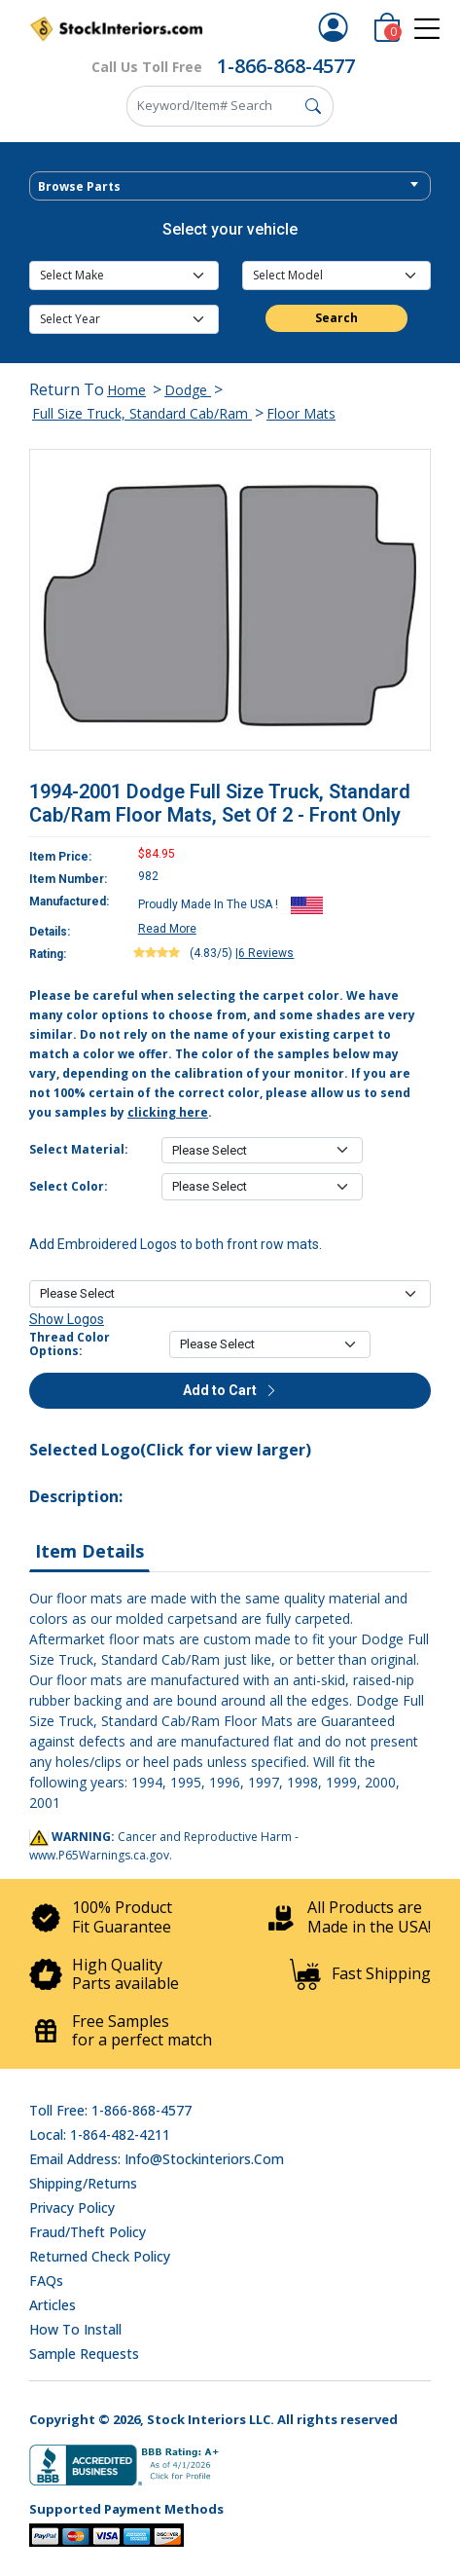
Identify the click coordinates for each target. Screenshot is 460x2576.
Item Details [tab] (89, 1551)
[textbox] (230, 187)
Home (126, 390)
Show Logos (66, 1319)
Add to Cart (230, 1390)
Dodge (187, 390)
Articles (52, 2305)
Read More (167, 929)
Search (336, 318)
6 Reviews (266, 953)
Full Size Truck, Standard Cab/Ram (142, 413)
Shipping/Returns (83, 2183)
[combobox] (230, 186)
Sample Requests (84, 2353)
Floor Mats (301, 413)
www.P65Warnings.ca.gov (99, 1855)
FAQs (46, 2280)
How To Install (75, 2329)
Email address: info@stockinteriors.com (156, 2159)
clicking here (167, 1112)
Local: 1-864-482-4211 (99, 2134)
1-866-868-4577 (286, 66)
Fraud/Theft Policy (87, 2232)
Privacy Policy (72, 2207)
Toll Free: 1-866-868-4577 (110, 2110)
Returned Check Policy (99, 2256)
